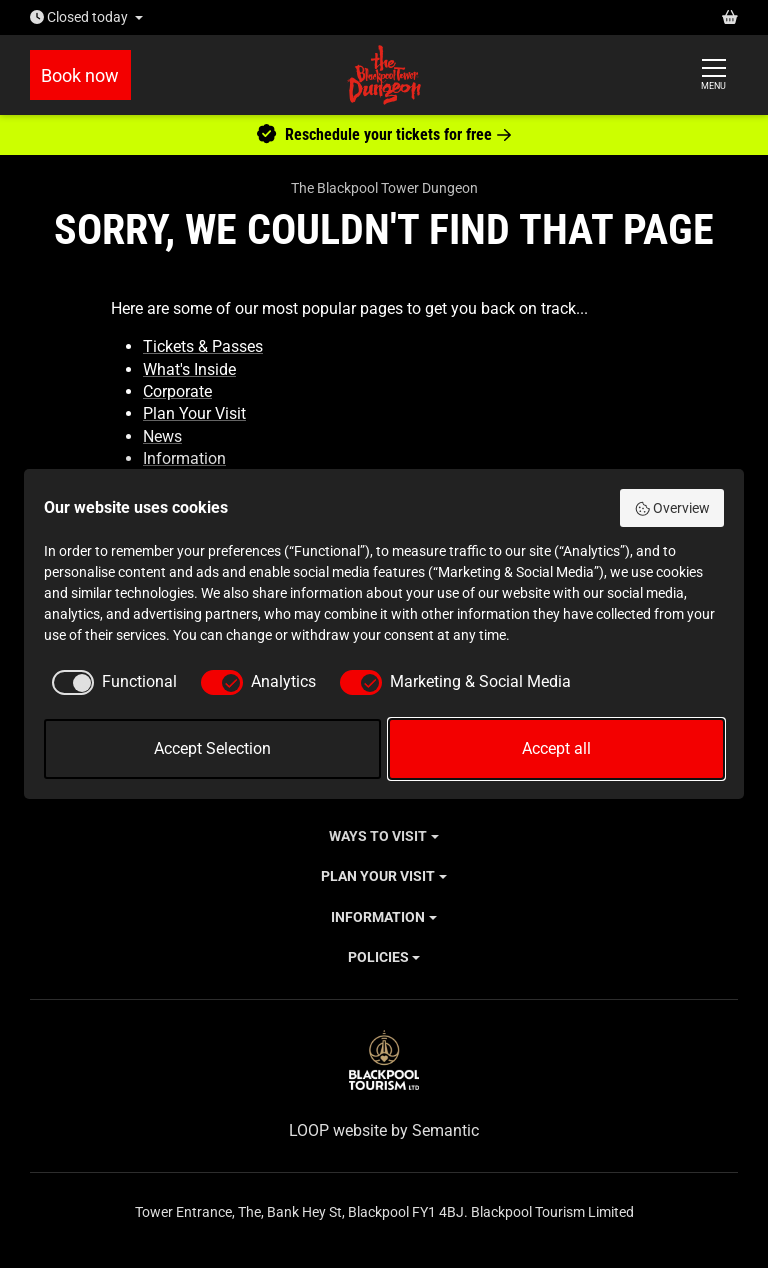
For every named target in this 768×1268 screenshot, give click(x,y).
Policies (378, 957)
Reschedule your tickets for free (384, 135)
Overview (672, 509)
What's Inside (189, 369)
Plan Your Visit (194, 413)
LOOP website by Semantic (384, 1130)
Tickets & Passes (203, 346)
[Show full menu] (713, 75)
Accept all (556, 748)
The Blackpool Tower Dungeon (384, 188)
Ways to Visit (378, 836)
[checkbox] (110, 682)
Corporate (177, 391)
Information (184, 458)
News (162, 436)
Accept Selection (212, 748)
